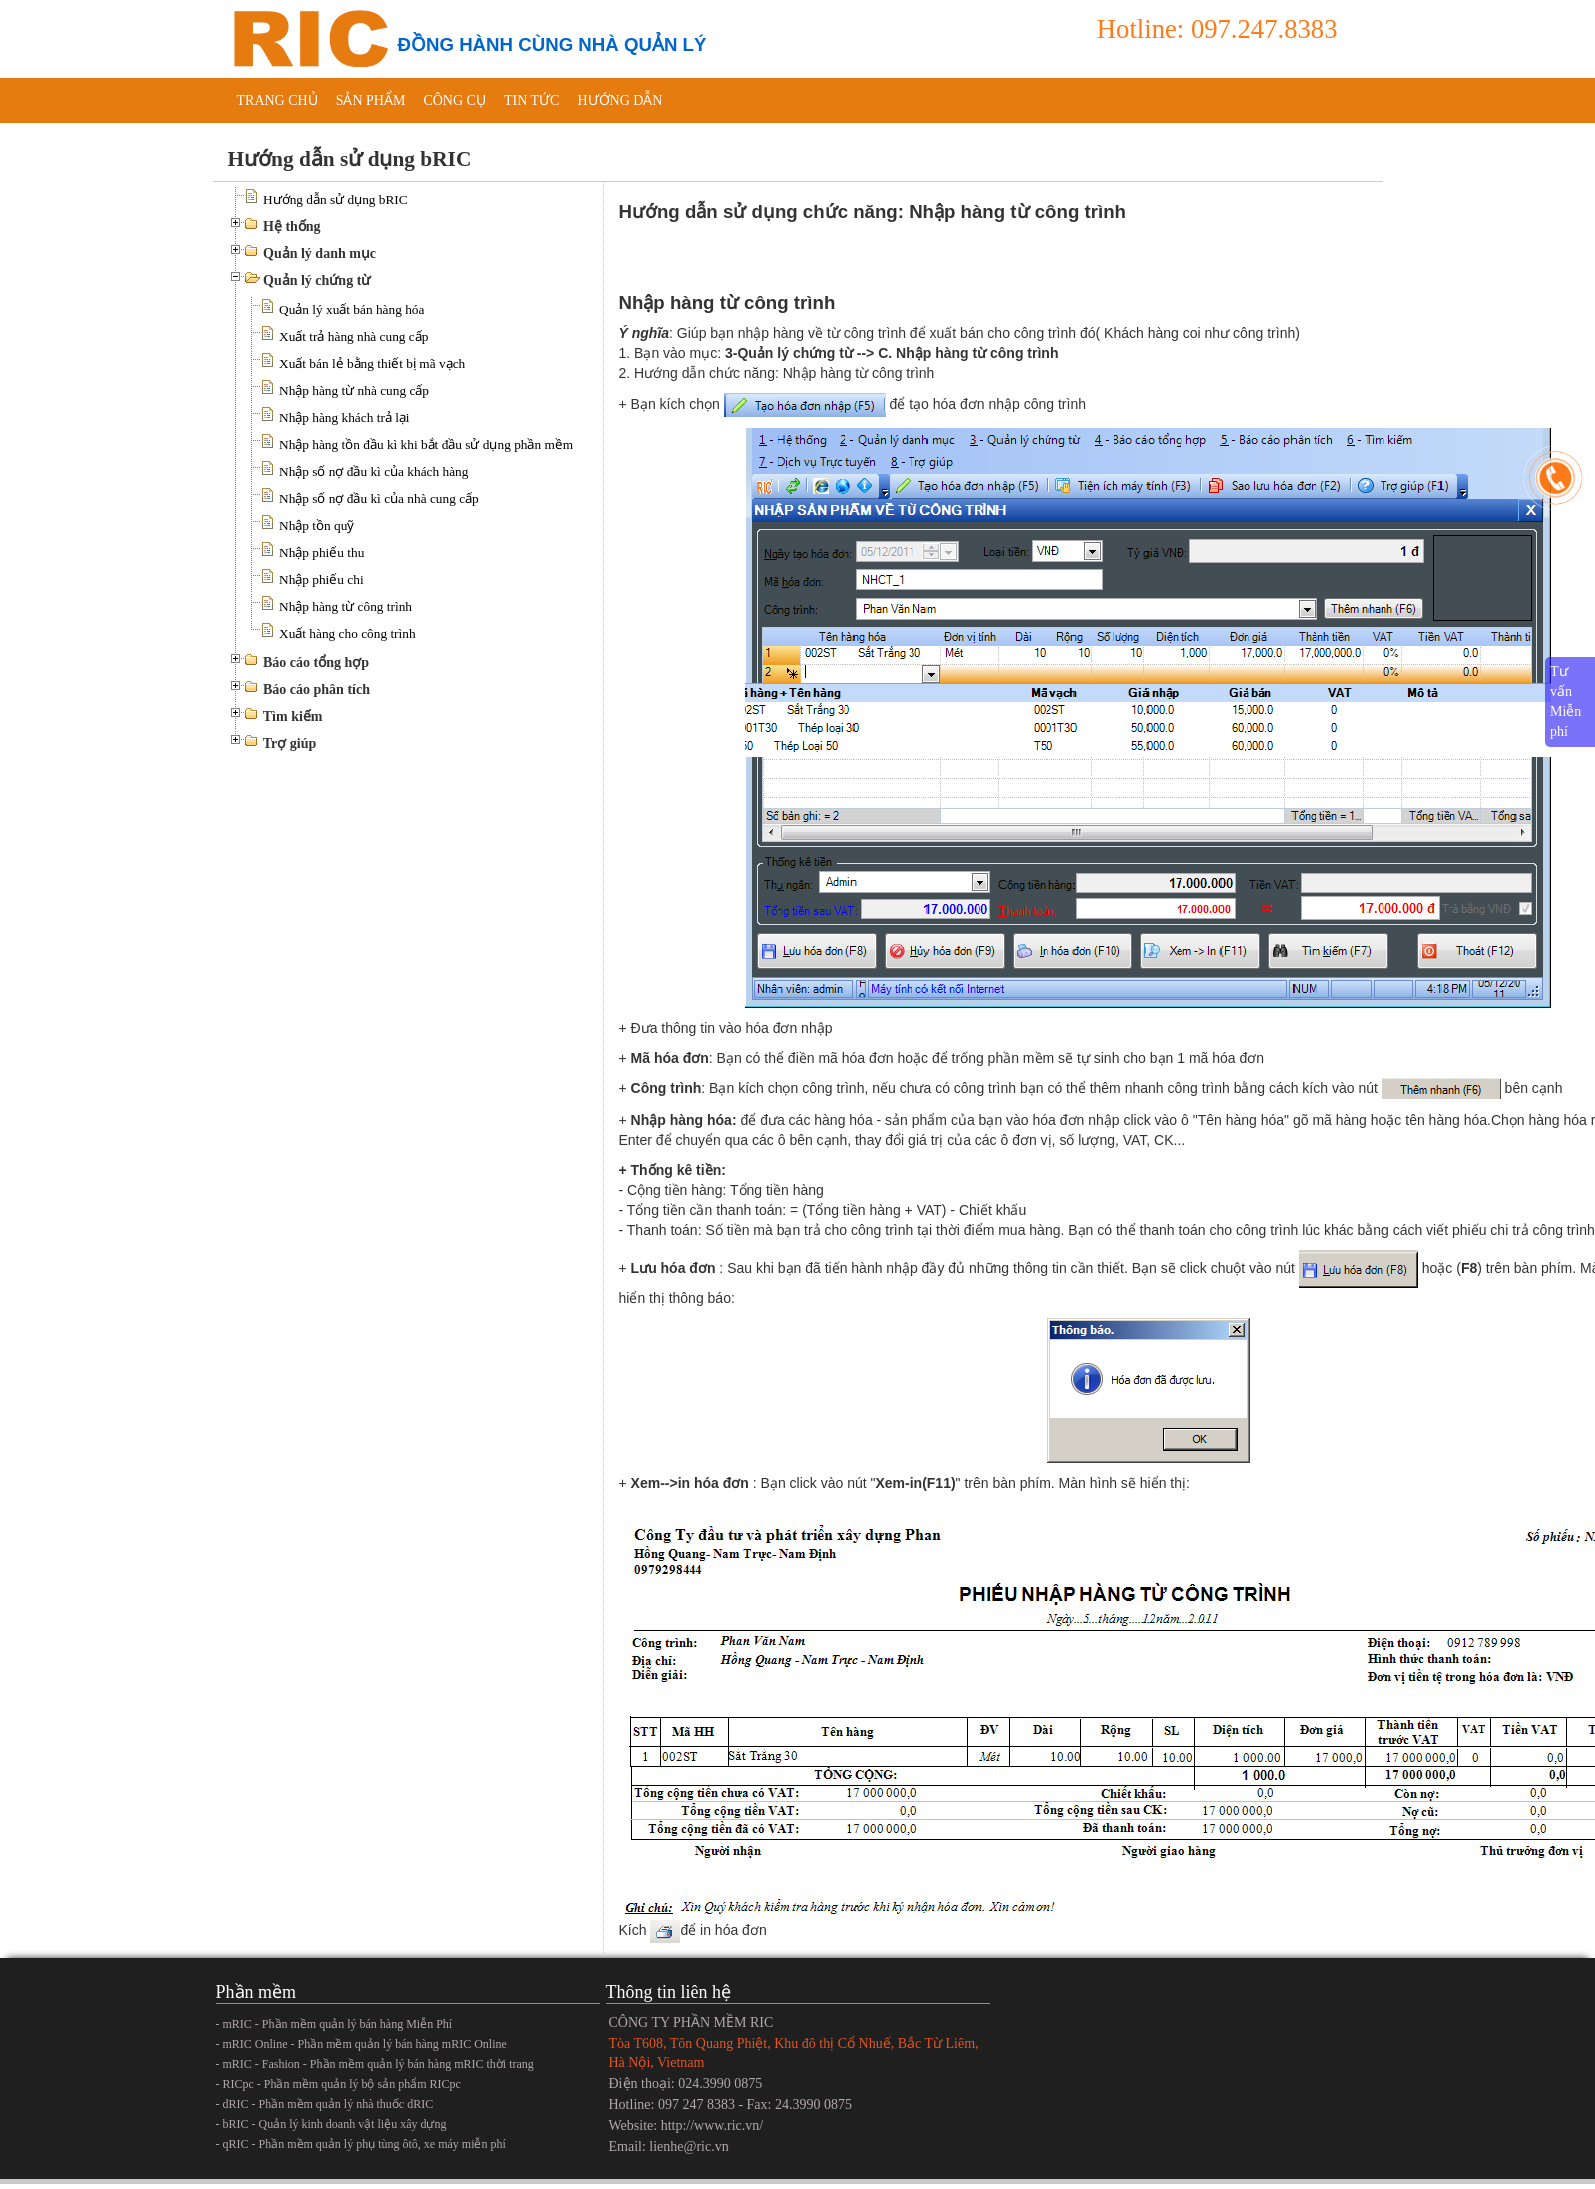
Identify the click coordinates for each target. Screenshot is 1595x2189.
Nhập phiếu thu (321, 552)
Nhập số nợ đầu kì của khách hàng (373, 471)
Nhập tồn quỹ (316, 525)
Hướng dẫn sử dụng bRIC (335, 199)
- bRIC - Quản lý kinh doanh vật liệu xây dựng (331, 2124)
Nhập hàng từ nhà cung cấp (354, 390)
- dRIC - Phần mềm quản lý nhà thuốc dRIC (325, 2104)
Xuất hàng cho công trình (347, 633)
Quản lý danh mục (319, 253)
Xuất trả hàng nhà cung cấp (353, 336)
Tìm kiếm (293, 716)
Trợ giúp (289, 743)
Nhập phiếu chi (321, 579)
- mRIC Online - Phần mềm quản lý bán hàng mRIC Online (361, 2044)
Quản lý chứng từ (316, 280)
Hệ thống (292, 226)
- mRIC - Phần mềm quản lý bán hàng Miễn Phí (334, 2024)
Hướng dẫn (619, 100)
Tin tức (531, 100)
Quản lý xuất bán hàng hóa (351, 309)
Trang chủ (277, 100)
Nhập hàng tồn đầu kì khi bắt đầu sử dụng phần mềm (426, 444)
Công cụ (454, 100)
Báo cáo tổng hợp (316, 662)
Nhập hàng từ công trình (345, 606)
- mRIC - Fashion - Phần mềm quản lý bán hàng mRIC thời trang (375, 2064)
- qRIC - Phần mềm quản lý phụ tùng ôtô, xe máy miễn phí (361, 2144)
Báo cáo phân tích (316, 689)
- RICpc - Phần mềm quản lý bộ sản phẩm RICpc (338, 2084)
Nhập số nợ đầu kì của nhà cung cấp (379, 498)
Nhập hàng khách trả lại (344, 417)
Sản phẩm (371, 100)
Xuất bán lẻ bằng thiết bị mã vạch (372, 363)
